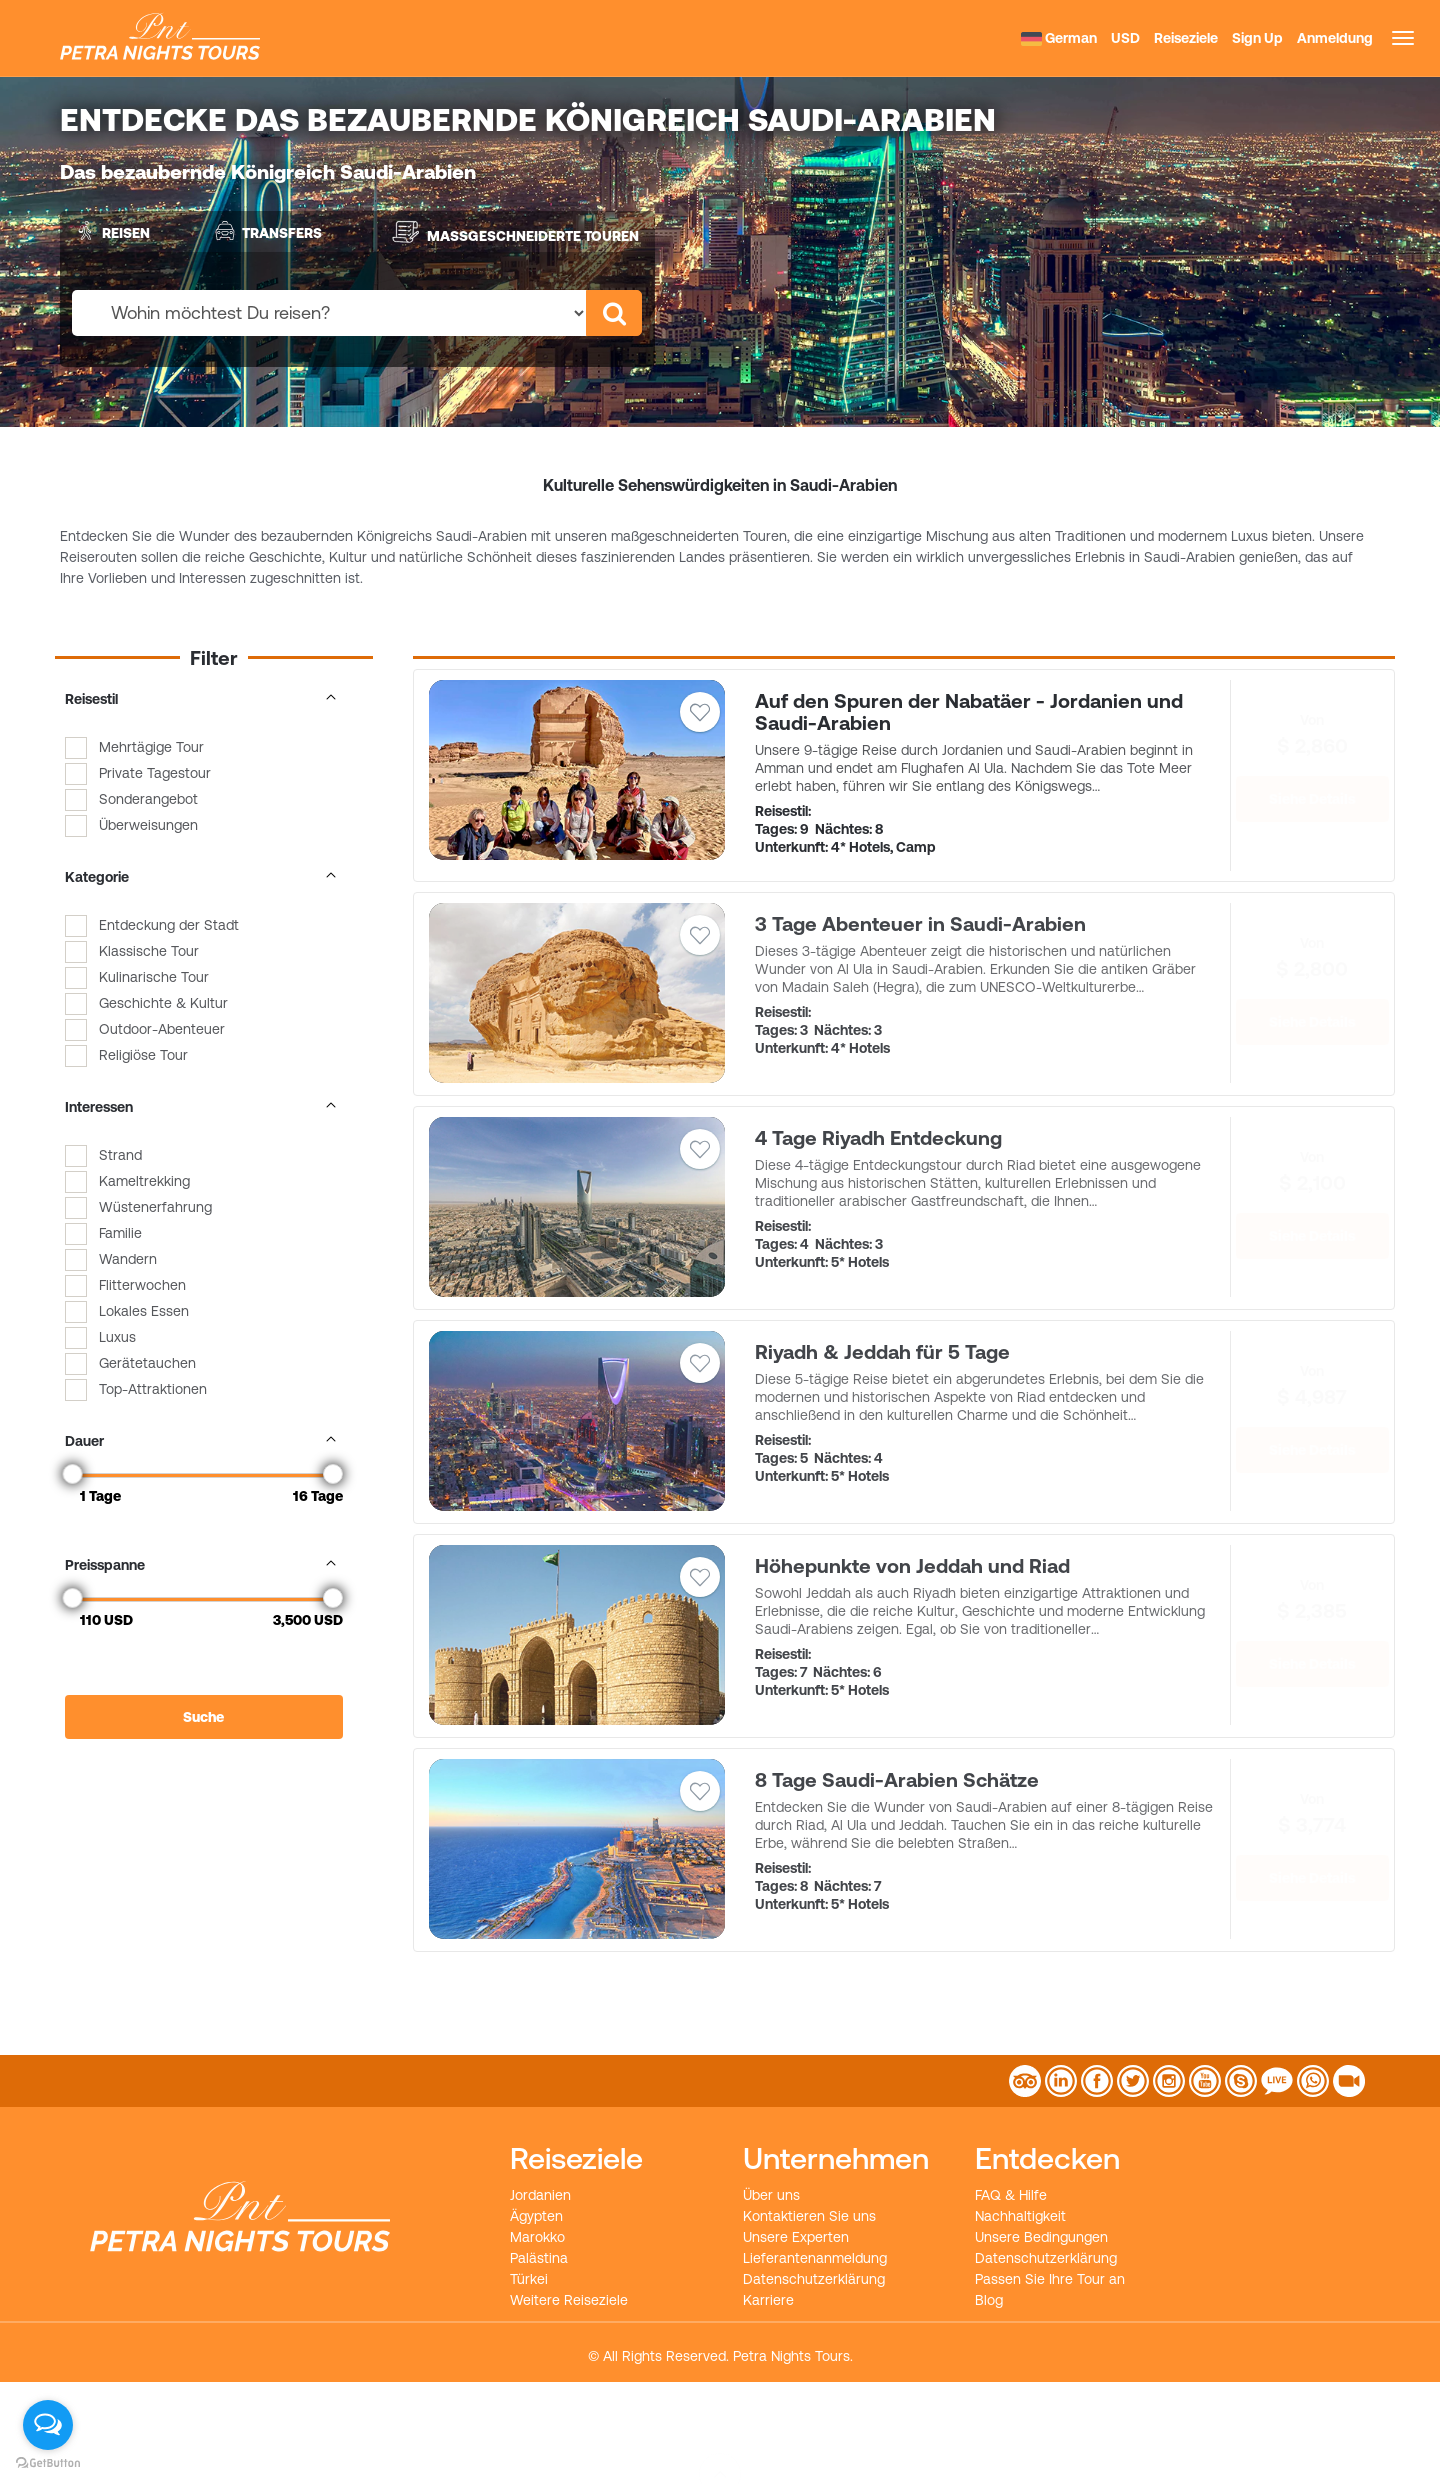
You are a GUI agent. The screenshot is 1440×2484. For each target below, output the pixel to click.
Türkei (529, 2279)
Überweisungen (148, 825)
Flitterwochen (142, 1285)
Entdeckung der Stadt (169, 925)
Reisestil (204, 699)
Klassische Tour (149, 951)
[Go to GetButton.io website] (48, 2463)
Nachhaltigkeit (1020, 2216)
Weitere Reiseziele (569, 2300)
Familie (120, 1233)
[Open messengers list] (48, 2425)
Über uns (771, 2195)
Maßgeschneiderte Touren (515, 231)
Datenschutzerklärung (814, 2279)
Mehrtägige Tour (151, 747)
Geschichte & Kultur (163, 1003)
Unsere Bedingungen (1041, 2237)
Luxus (117, 1337)
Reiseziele (1186, 38)
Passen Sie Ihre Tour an (1050, 2279)
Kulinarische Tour (154, 977)
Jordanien (540, 2195)
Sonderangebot (148, 799)
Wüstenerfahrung (155, 1207)
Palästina (539, 2258)
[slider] (73, 1474)
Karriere (768, 2300)
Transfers (266, 230)
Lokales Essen (144, 1311)
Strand (120, 1155)
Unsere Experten (796, 2237)
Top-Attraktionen (153, 1389)
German (1059, 38)
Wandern (128, 1259)
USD (1125, 38)
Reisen (110, 230)
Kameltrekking (144, 1181)
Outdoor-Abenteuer (162, 1029)
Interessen (204, 1107)
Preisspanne (204, 1565)
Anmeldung (1335, 38)
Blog (989, 2300)
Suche (203, 1717)
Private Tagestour (155, 773)
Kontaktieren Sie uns (809, 2216)
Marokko (537, 2237)
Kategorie (204, 877)
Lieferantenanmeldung (815, 2258)
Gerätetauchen (147, 1363)
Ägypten (536, 2216)
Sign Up (1257, 38)
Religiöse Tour (143, 1055)
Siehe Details (1312, 799)
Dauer (204, 1441)
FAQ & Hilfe (1011, 2195)
